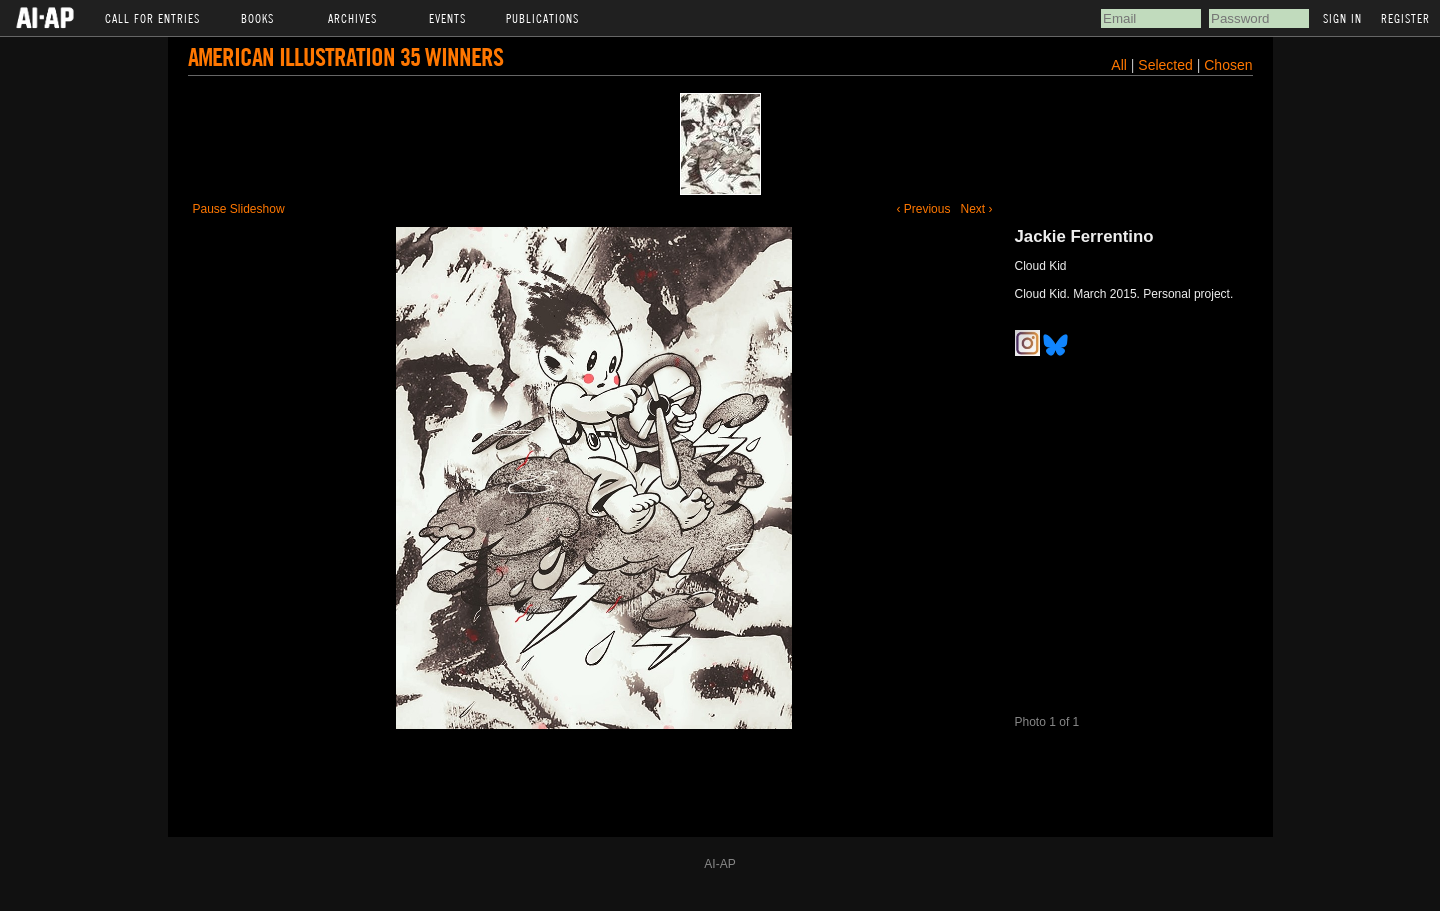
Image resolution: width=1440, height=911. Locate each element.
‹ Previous (923, 209)
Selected (1167, 65)
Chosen (1228, 65)
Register (1405, 18)
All (1119, 65)
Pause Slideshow (239, 209)
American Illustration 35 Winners (345, 56)
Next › (976, 209)
